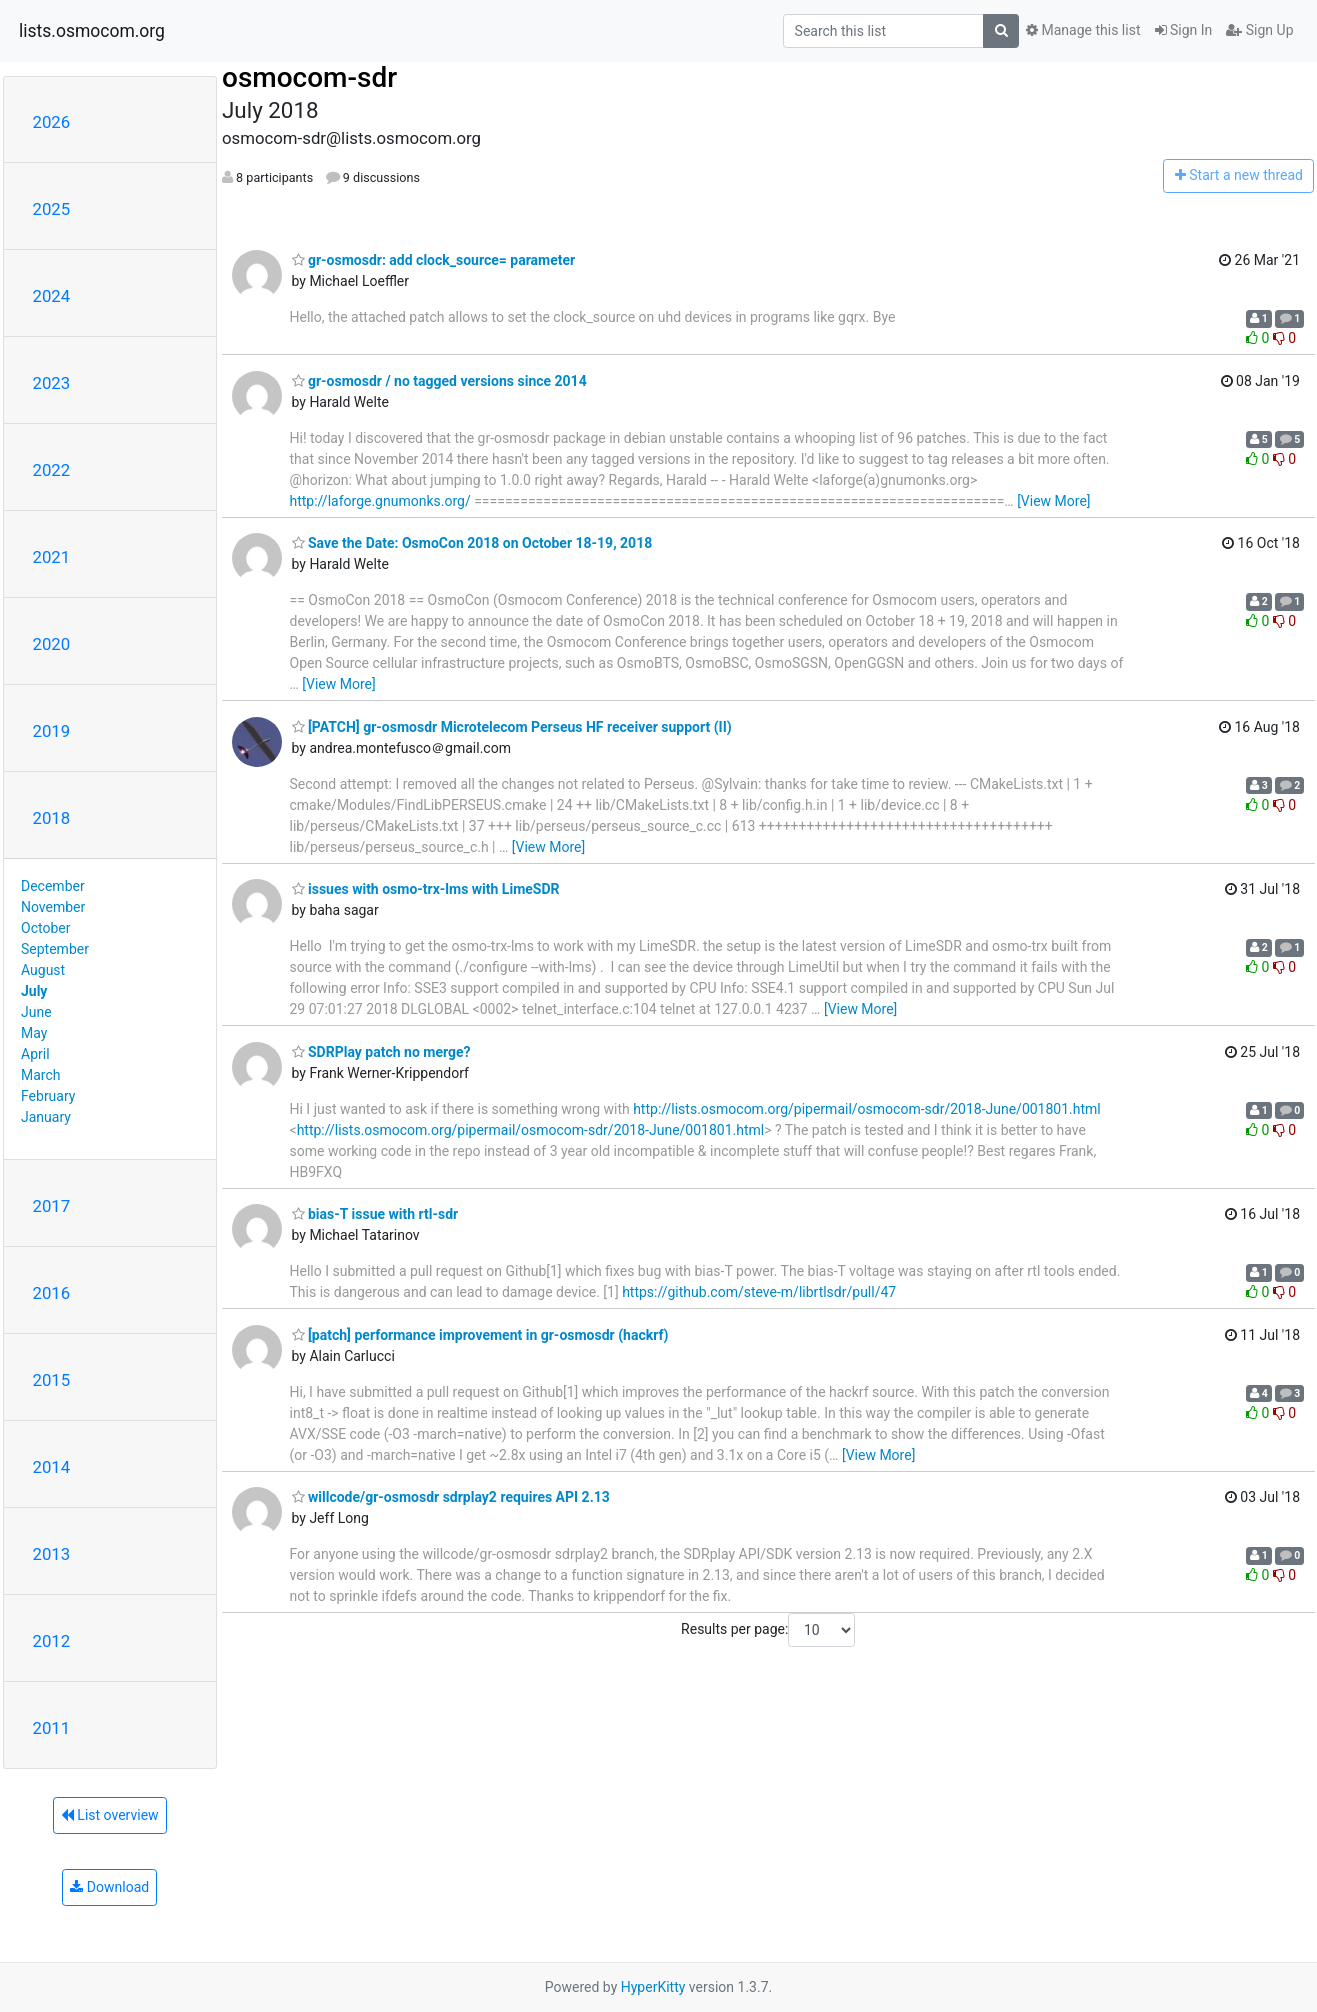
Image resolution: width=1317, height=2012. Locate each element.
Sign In (1184, 30)
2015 (52, 1380)
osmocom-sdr (309, 77)
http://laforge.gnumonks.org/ (380, 501)
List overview (110, 1815)
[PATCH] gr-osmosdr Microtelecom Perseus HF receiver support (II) (512, 727)
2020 (52, 644)
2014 (52, 1467)
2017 (52, 1206)
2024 (52, 296)
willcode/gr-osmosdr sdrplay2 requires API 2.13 (451, 1497)
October (45, 928)
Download (109, 1887)
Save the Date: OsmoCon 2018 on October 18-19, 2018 (472, 543)
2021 (52, 557)
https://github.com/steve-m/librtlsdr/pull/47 (759, 1292)
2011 (52, 1728)
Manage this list (1083, 30)
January (46, 1117)
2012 (52, 1641)
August (43, 970)
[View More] (1053, 501)
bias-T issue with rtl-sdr (375, 1214)
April (35, 1054)
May (34, 1033)
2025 (52, 209)
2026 (52, 122)
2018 (52, 818)
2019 (52, 731)
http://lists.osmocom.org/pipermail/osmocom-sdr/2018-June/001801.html (867, 1109)
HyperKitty (653, 1987)
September (55, 949)
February (48, 1096)
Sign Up (1259, 30)
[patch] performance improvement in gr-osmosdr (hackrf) (480, 1335)
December (53, 886)
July (34, 991)
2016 (52, 1293)
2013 (52, 1554)
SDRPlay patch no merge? (381, 1052)
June (36, 1012)
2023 (52, 383)
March (41, 1075)
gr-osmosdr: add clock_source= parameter (434, 260)
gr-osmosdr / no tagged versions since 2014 (439, 381)
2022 (52, 470)
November (53, 907)
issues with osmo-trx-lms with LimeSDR (426, 889)
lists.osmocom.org (92, 31)
